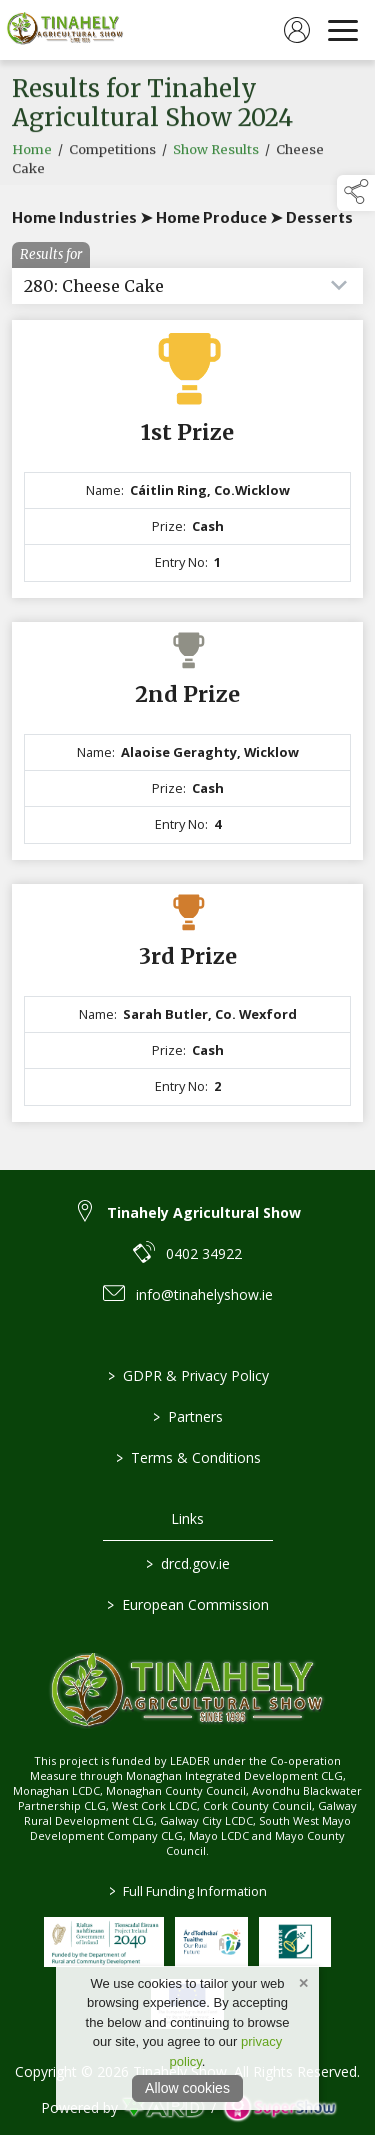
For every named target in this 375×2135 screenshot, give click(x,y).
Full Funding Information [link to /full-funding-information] (188, 1891)
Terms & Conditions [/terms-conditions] (187, 1457)
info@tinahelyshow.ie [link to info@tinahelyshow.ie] (204, 1294)
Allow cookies (187, 2088)
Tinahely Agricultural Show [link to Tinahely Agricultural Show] (204, 1212)
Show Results (216, 161)
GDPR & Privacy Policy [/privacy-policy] (187, 1375)
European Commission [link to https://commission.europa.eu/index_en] (188, 1604)
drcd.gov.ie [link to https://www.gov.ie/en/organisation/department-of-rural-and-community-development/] (188, 1563)
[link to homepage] (65, 30)
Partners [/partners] (188, 1416)
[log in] (297, 30)
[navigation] (343, 30)
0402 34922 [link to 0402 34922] (204, 1253)
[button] (356, 193)
